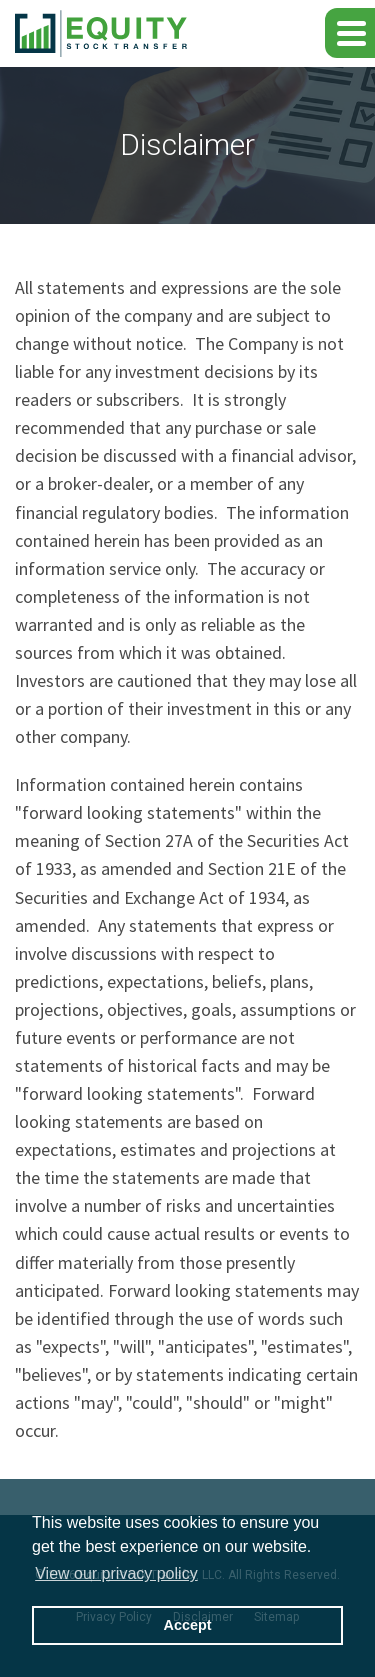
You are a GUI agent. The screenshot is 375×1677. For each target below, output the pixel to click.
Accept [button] (188, 1625)
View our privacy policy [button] (116, 1573)
